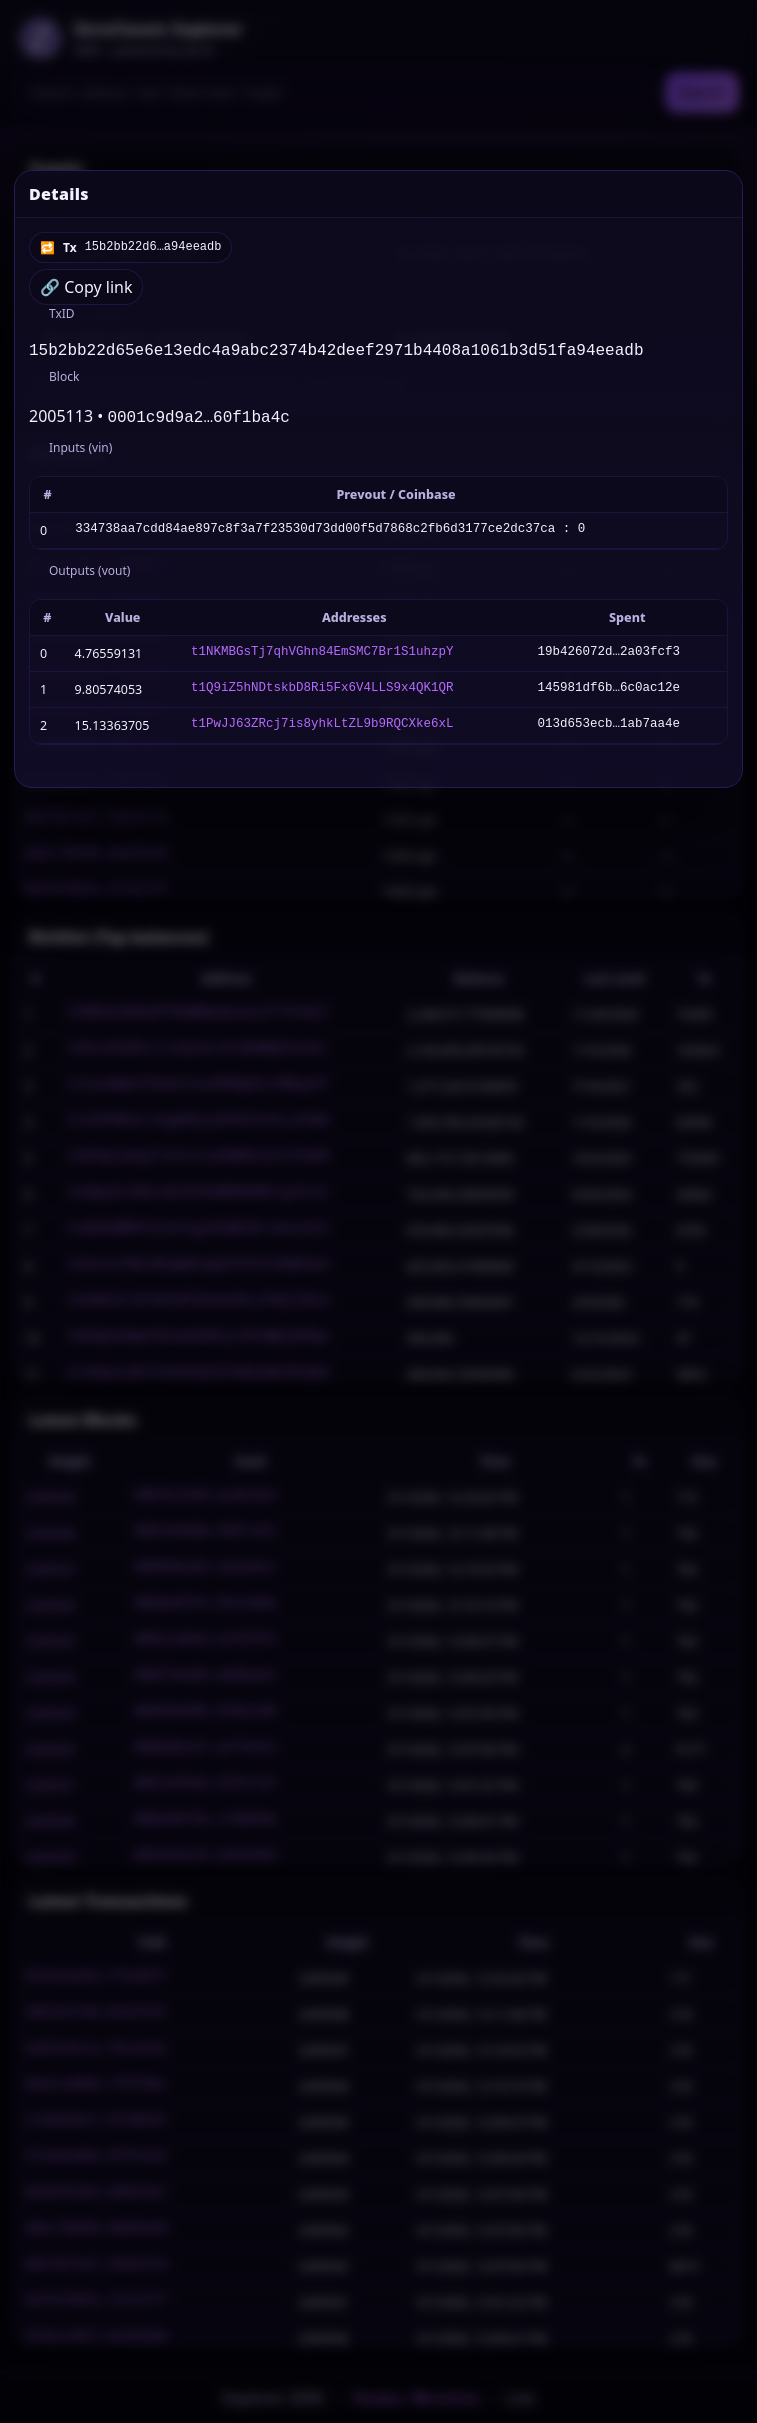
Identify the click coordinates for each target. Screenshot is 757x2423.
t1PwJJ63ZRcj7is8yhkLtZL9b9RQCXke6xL (322, 729)
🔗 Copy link (86, 287)
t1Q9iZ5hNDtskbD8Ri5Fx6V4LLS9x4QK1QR (322, 693)
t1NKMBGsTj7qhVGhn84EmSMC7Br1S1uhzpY (322, 657)
